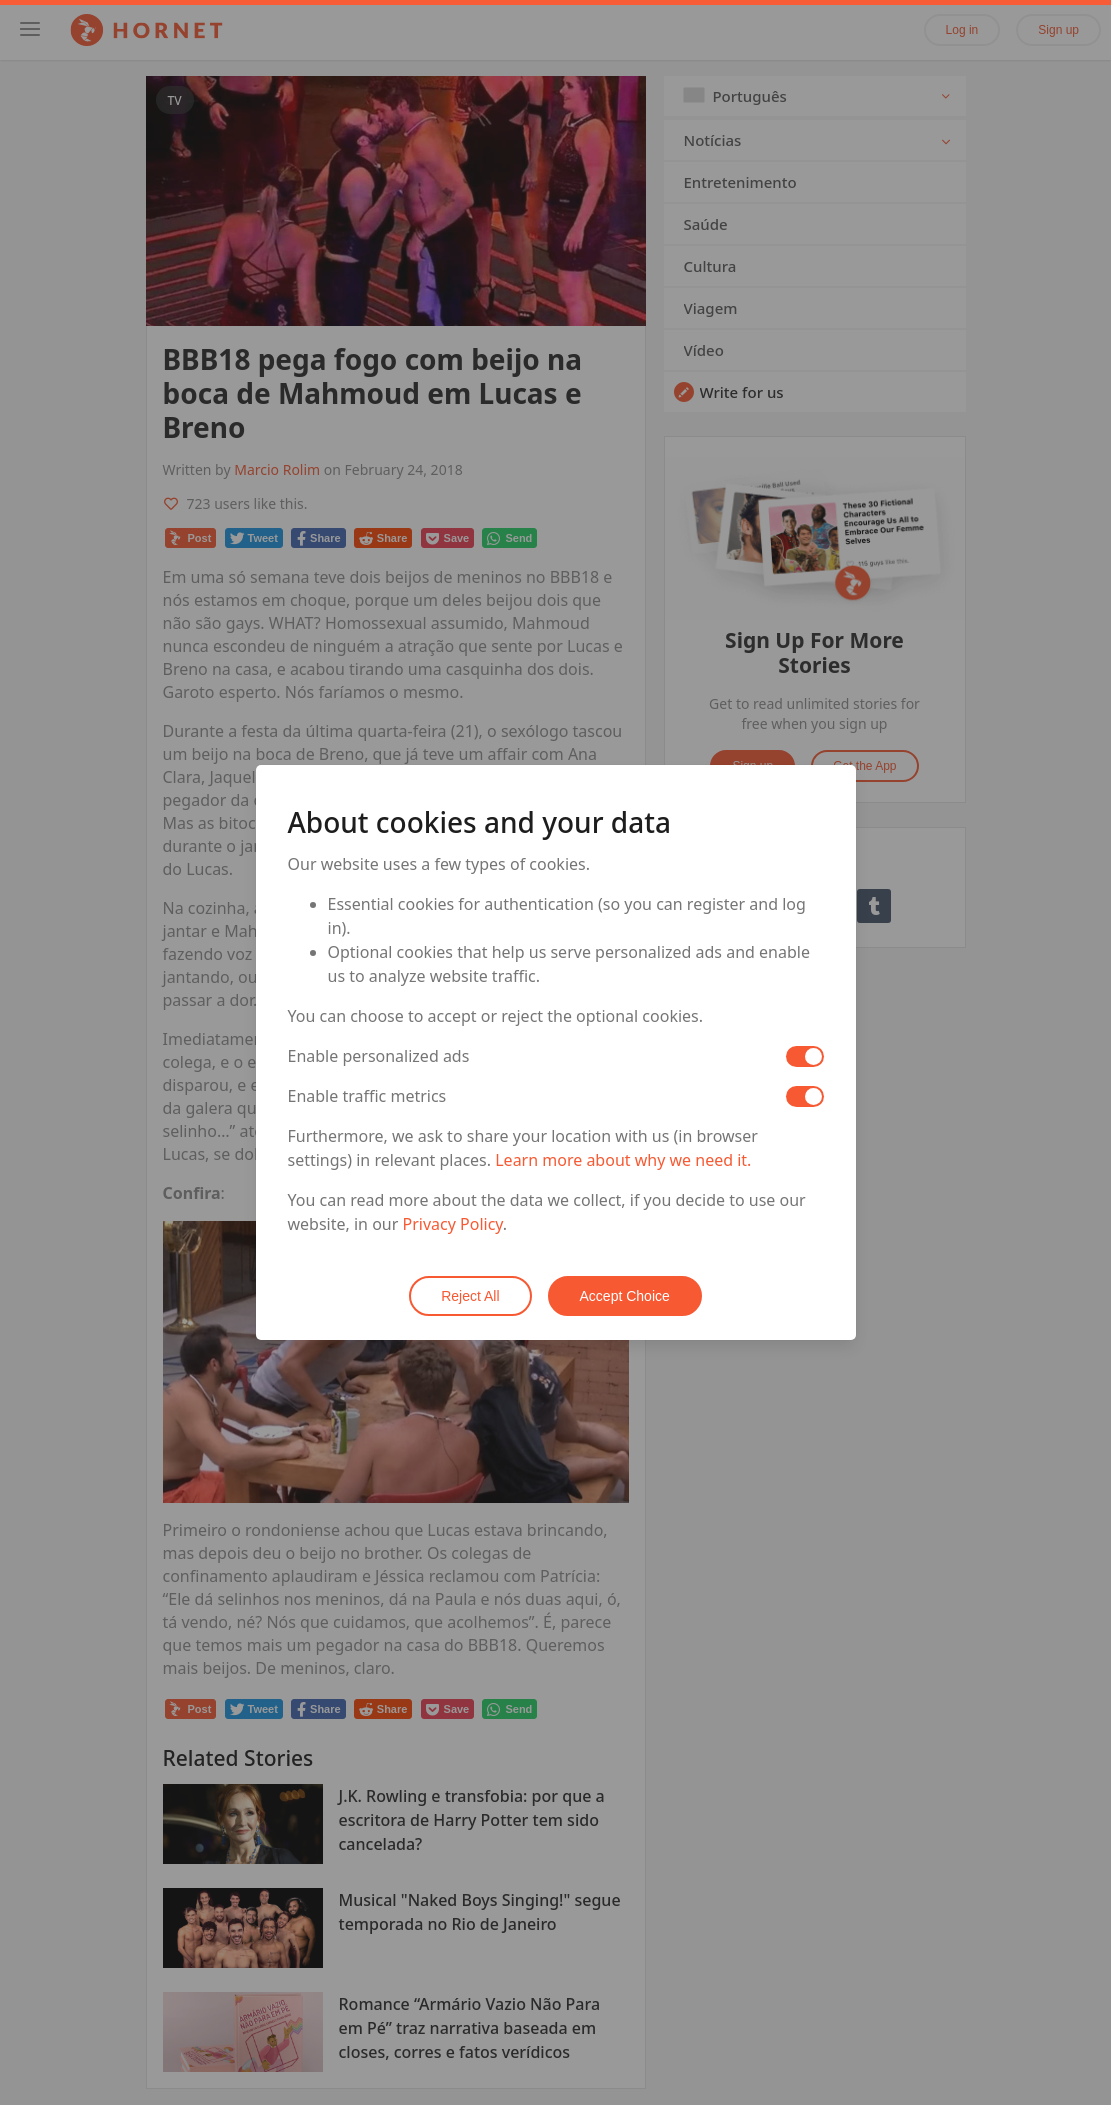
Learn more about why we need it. (623, 1160)
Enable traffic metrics (367, 1096)
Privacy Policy (453, 1224)
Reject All (470, 1296)
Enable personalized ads (379, 1056)
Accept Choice (625, 1296)
